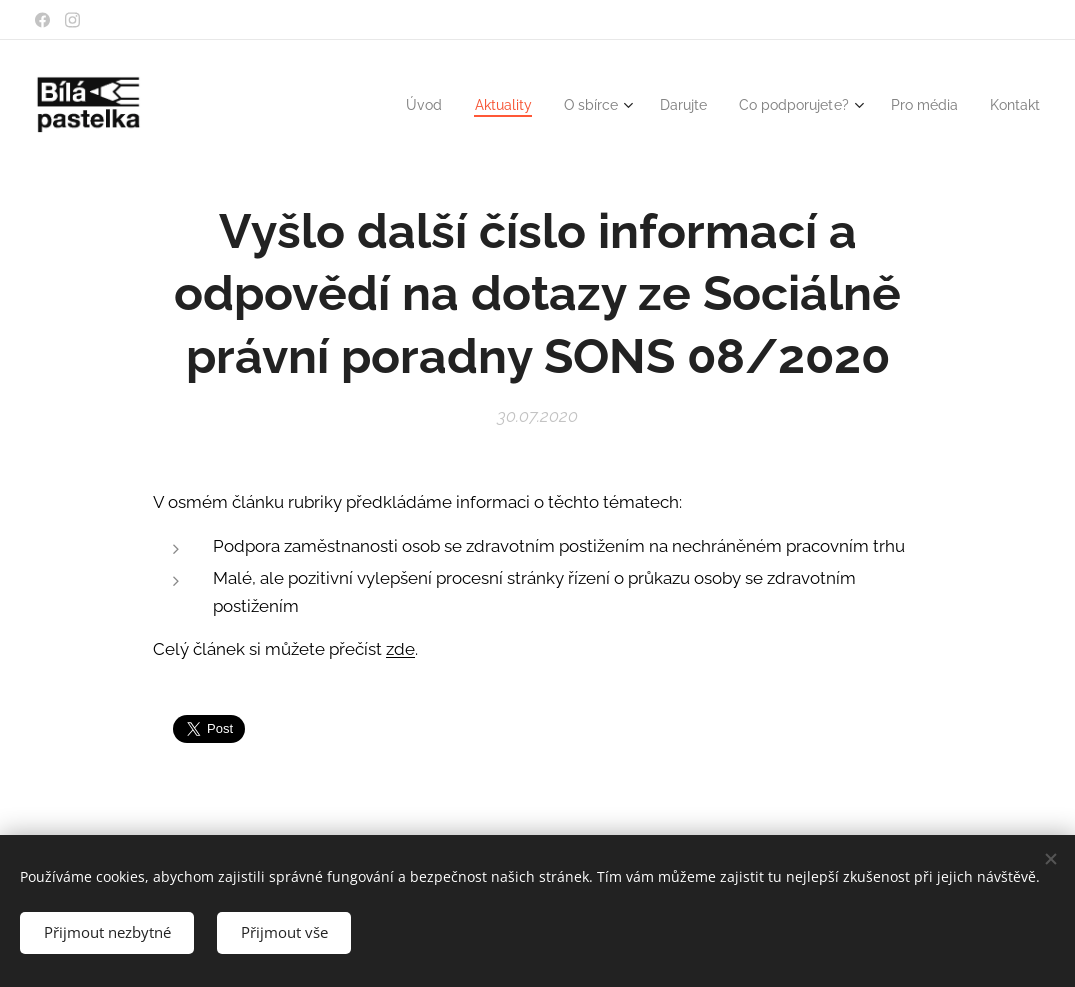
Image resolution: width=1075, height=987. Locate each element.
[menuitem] (392, 105)
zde (400, 649)
